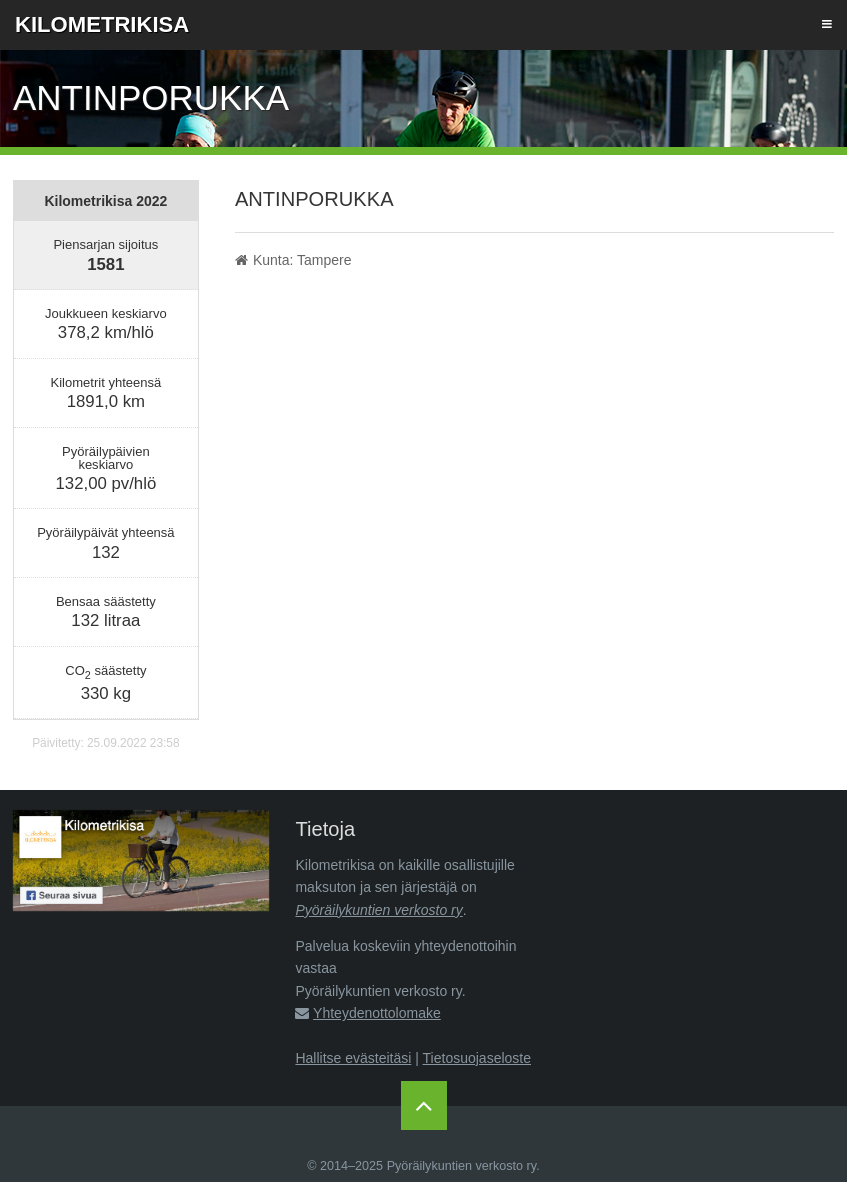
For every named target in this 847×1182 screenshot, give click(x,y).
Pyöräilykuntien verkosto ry (378, 910)
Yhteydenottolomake (377, 1013)
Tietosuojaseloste (477, 1058)
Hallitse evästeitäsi (353, 1058)
